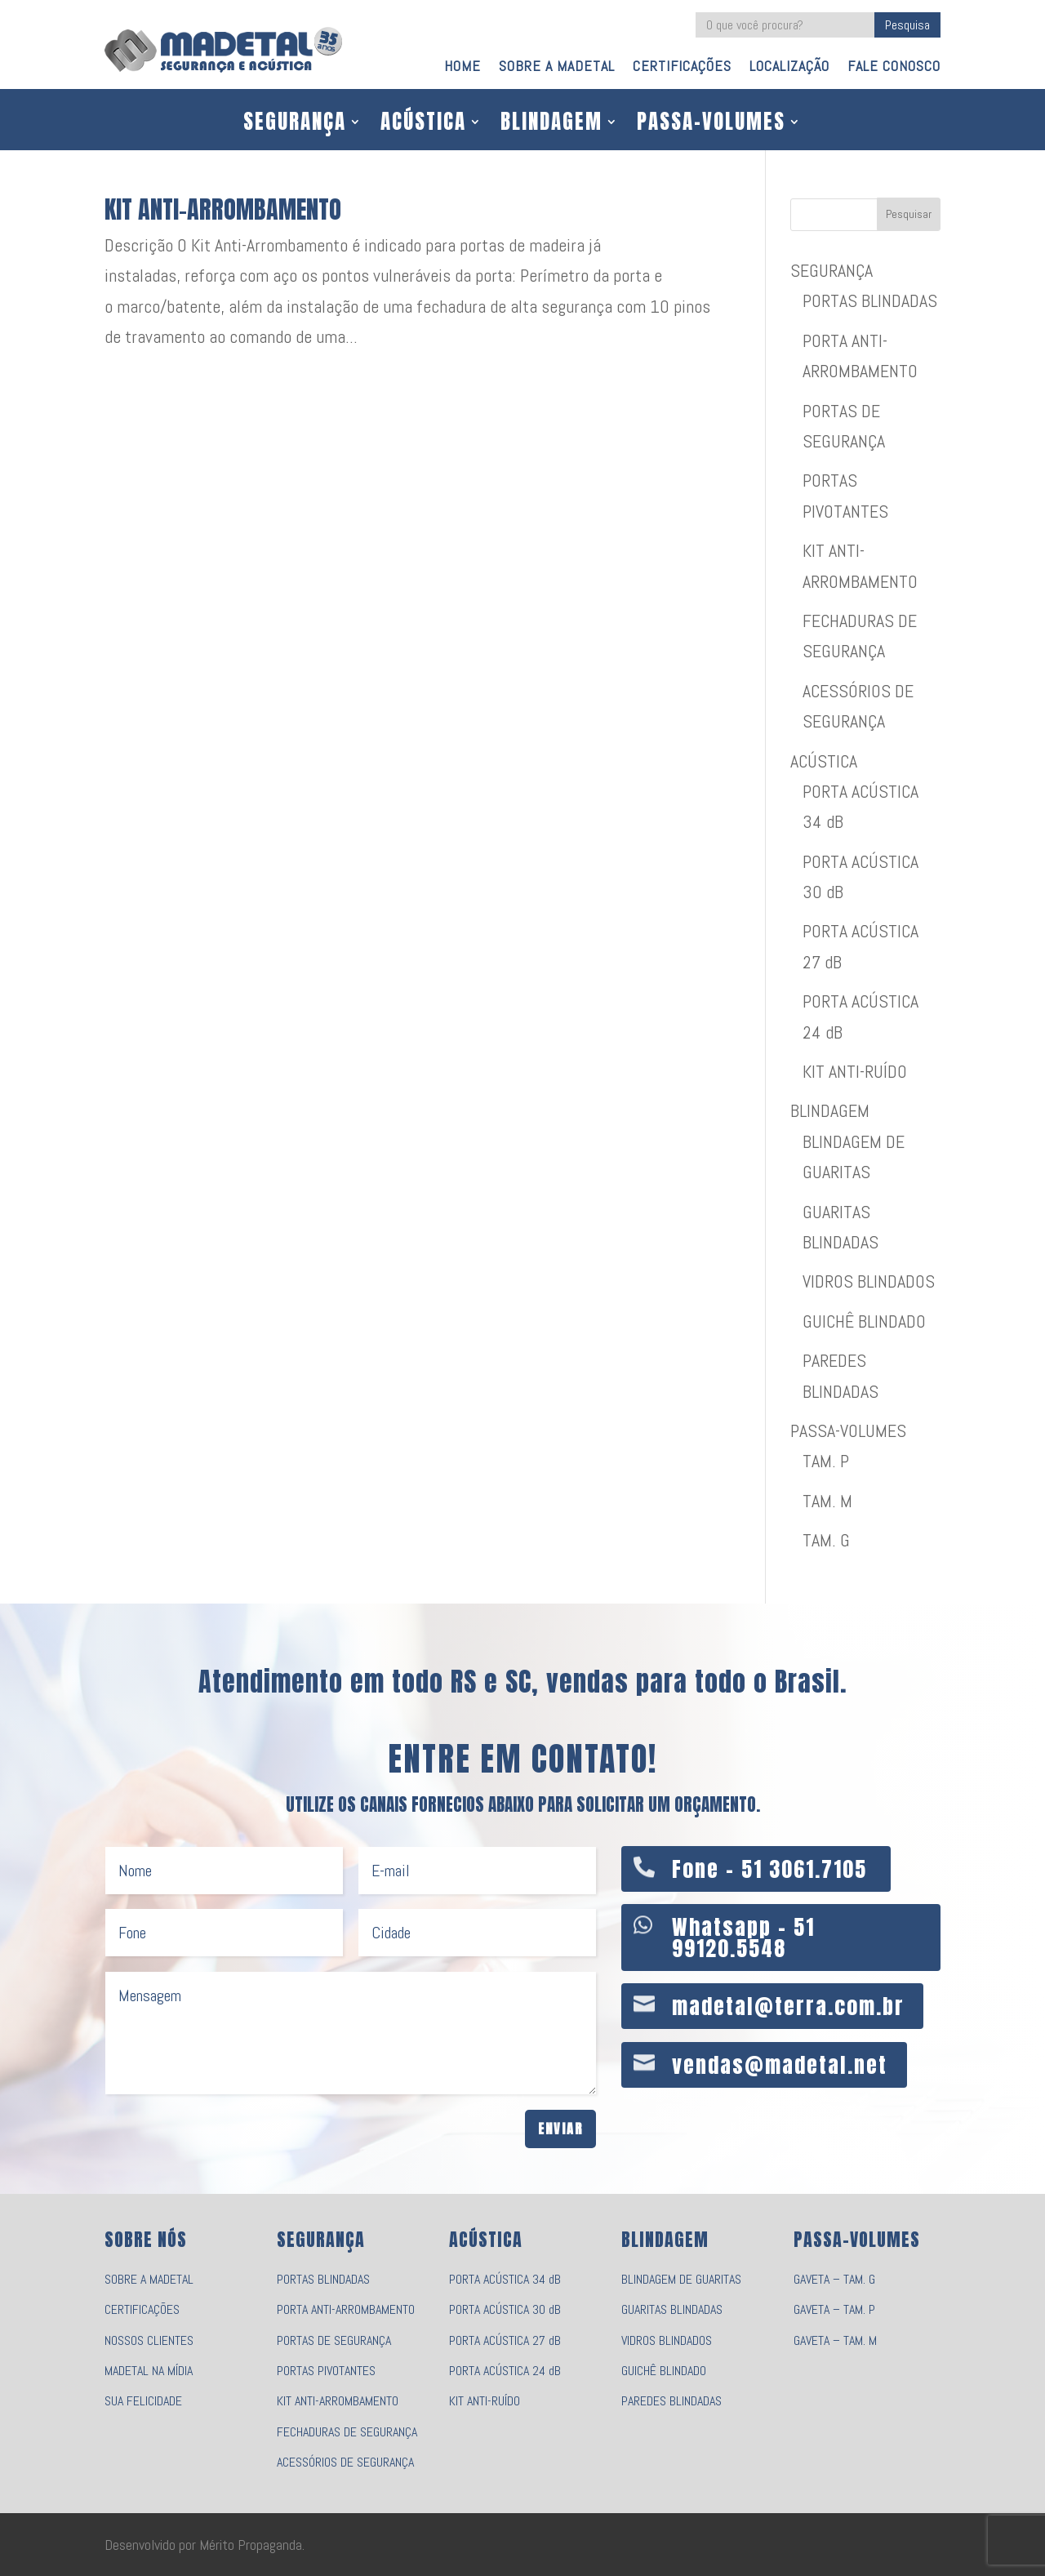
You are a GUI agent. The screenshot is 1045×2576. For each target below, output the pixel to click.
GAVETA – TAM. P (834, 2309)
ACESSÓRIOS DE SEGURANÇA (345, 2462)
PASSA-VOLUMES (711, 125)
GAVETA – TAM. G (834, 2279)
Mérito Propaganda (250, 2544)
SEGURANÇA (294, 125)
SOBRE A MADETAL (557, 67)
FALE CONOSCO (893, 67)
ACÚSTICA (423, 125)
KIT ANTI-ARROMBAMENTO (222, 209)
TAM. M (827, 1500)
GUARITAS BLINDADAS (672, 2309)
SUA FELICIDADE (143, 2400)
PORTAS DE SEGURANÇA (334, 2340)
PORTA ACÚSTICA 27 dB (505, 2340)
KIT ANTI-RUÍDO (855, 1071)
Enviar (560, 2128)
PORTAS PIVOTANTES (326, 2370)
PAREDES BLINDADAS (671, 2400)
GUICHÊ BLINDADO (864, 1321)
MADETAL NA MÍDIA (148, 2370)
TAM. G (826, 1539)
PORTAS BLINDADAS (870, 300)
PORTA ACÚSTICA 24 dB (505, 2370)
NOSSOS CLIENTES (148, 2340)
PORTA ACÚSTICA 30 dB (505, 2309)
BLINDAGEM (551, 125)
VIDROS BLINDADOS (869, 1281)
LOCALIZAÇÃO (789, 67)
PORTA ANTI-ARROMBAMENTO (346, 2309)
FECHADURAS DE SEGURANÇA (347, 2431)
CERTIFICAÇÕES (682, 67)
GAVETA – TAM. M (835, 2340)
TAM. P (826, 1460)
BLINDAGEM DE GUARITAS (681, 2279)
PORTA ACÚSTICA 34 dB (505, 2279)
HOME (462, 67)
